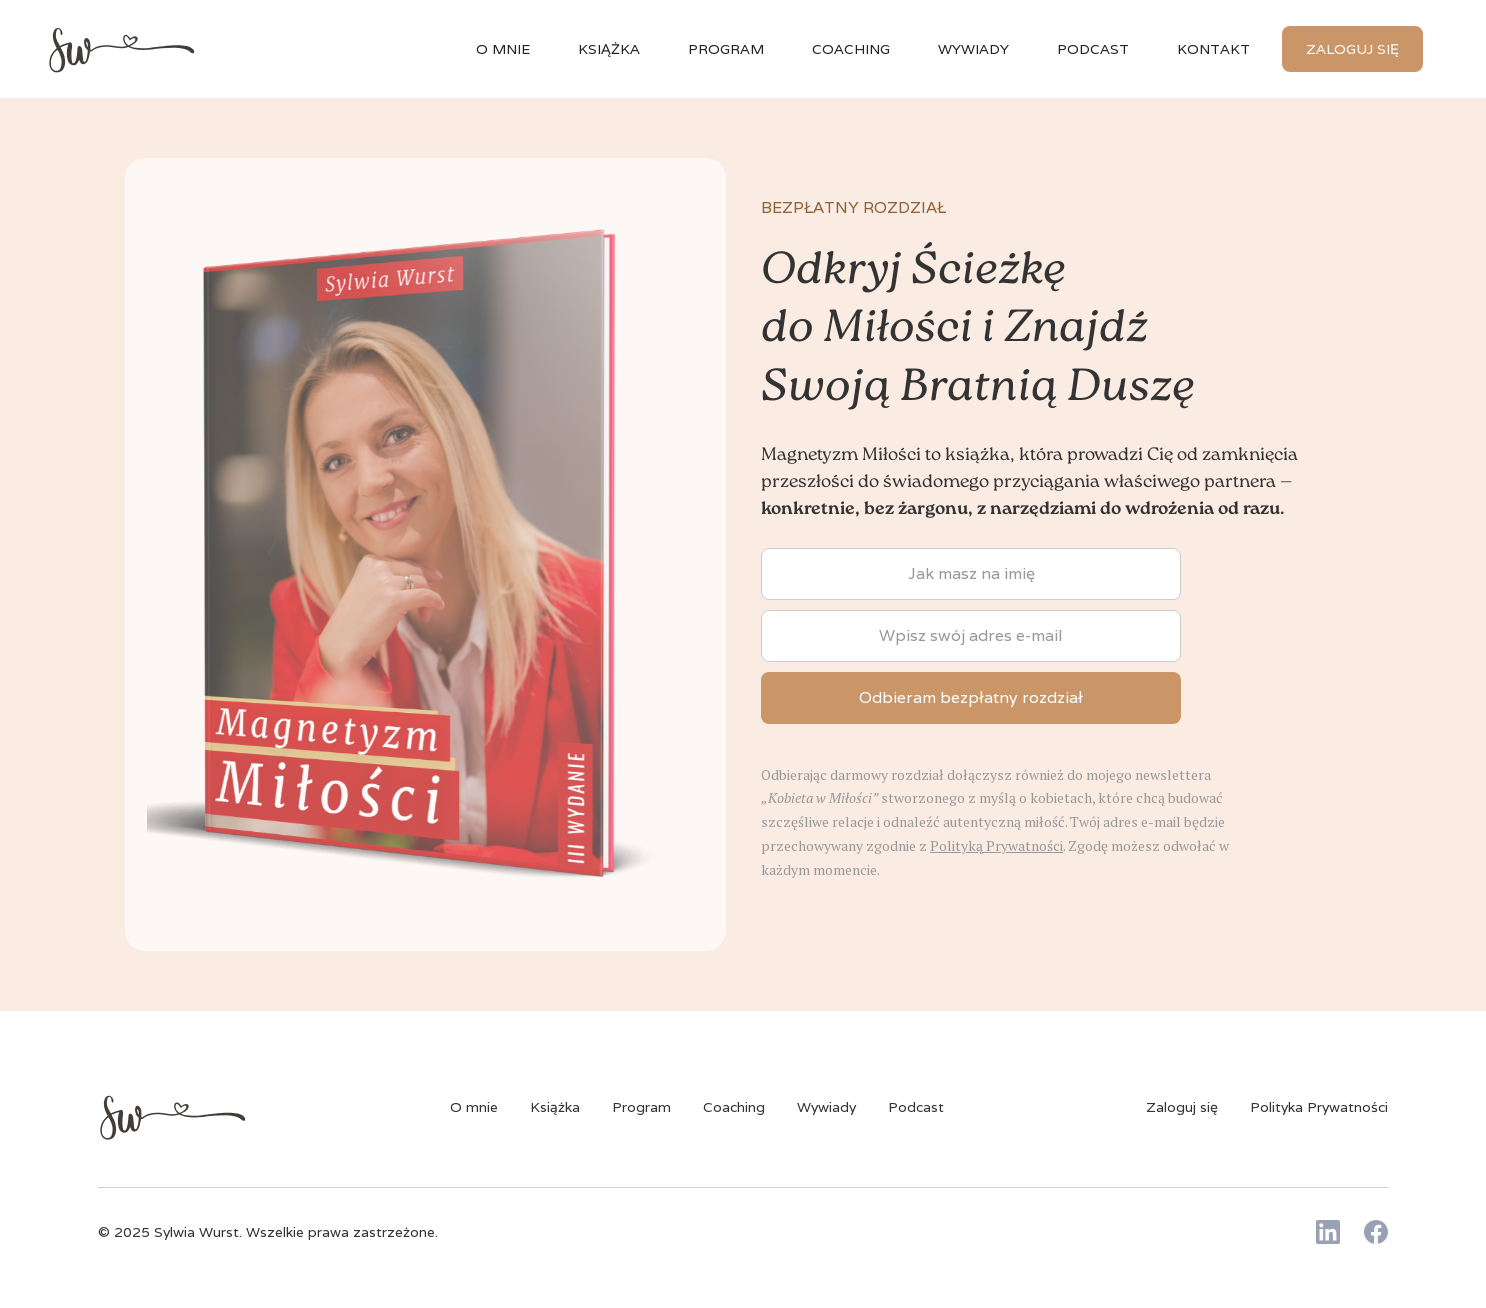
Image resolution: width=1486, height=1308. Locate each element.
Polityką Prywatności (996, 845)
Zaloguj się (1352, 49)
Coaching (851, 49)
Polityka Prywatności (1319, 1107)
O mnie (503, 49)
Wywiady (826, 1107)
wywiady (973, 49)
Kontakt (1213, 49)
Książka (555, 1107)
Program (726, 49)
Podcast (1093, 49)
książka (609, 49)
